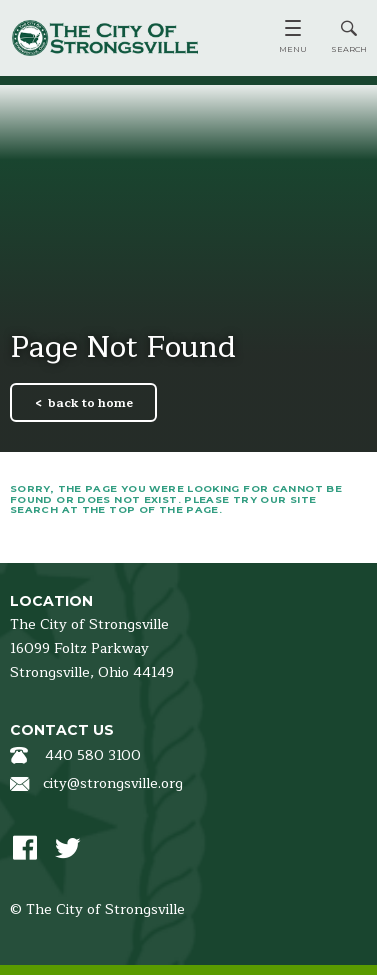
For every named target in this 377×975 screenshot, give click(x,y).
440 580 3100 (93, 755)
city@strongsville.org (113, 783)
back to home (90, 403)
